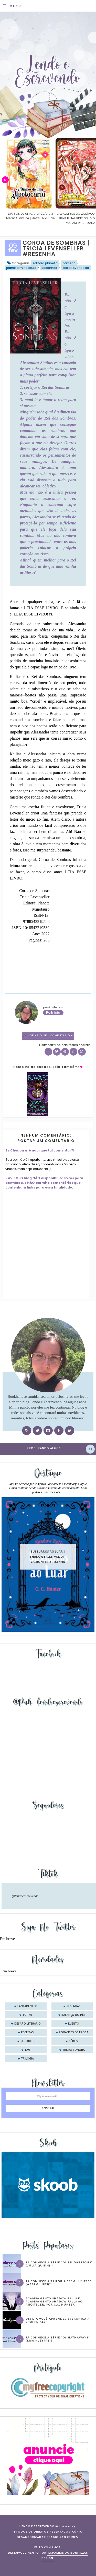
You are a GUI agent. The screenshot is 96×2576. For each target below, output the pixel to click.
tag (27, 2050)
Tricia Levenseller (75, 268)
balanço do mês (73, 2015)
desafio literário (27, 2023)
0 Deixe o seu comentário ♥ (50, 1035)
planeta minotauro (21, 268)
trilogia (27, 2058)
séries (73, 2041)
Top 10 (27, 2015)
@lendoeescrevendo (25, 1896)
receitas (27, 2032)
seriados (27, 2041)
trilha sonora (73, 2050)
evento (73, 2023)
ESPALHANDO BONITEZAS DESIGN (64, 2556)
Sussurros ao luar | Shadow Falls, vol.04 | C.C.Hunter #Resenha (48, 1557)
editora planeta (45, 263)
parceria (69, 263)
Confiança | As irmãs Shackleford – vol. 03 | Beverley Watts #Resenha (24, 218)
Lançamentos (27, 2006)
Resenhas (49, 268)
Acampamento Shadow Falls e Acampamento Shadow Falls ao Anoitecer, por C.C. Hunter (54, 2301)
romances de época (73, 2032)
